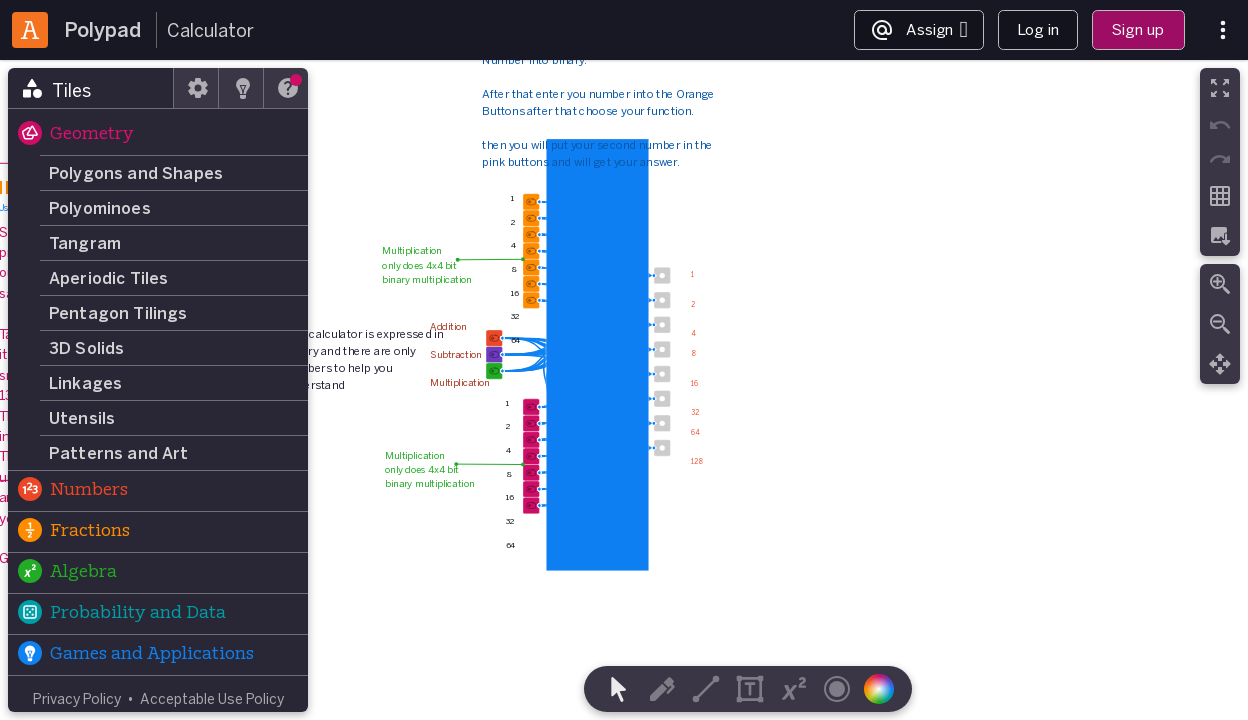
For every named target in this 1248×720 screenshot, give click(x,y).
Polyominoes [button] (100, 208)
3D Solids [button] (86, 348)
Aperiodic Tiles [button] (108, 278)
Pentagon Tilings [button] (118, 313)
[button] (158, 135)
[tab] (91, 88)
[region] (624, 390)
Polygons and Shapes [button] (136, 173)
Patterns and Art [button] (119, 453)
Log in (1038, 29)
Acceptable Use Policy (212, 698)
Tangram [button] (85, 243)
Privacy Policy (77, 698)
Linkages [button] (85, 383)
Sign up (1138, 29)
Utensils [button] (82, 418)
